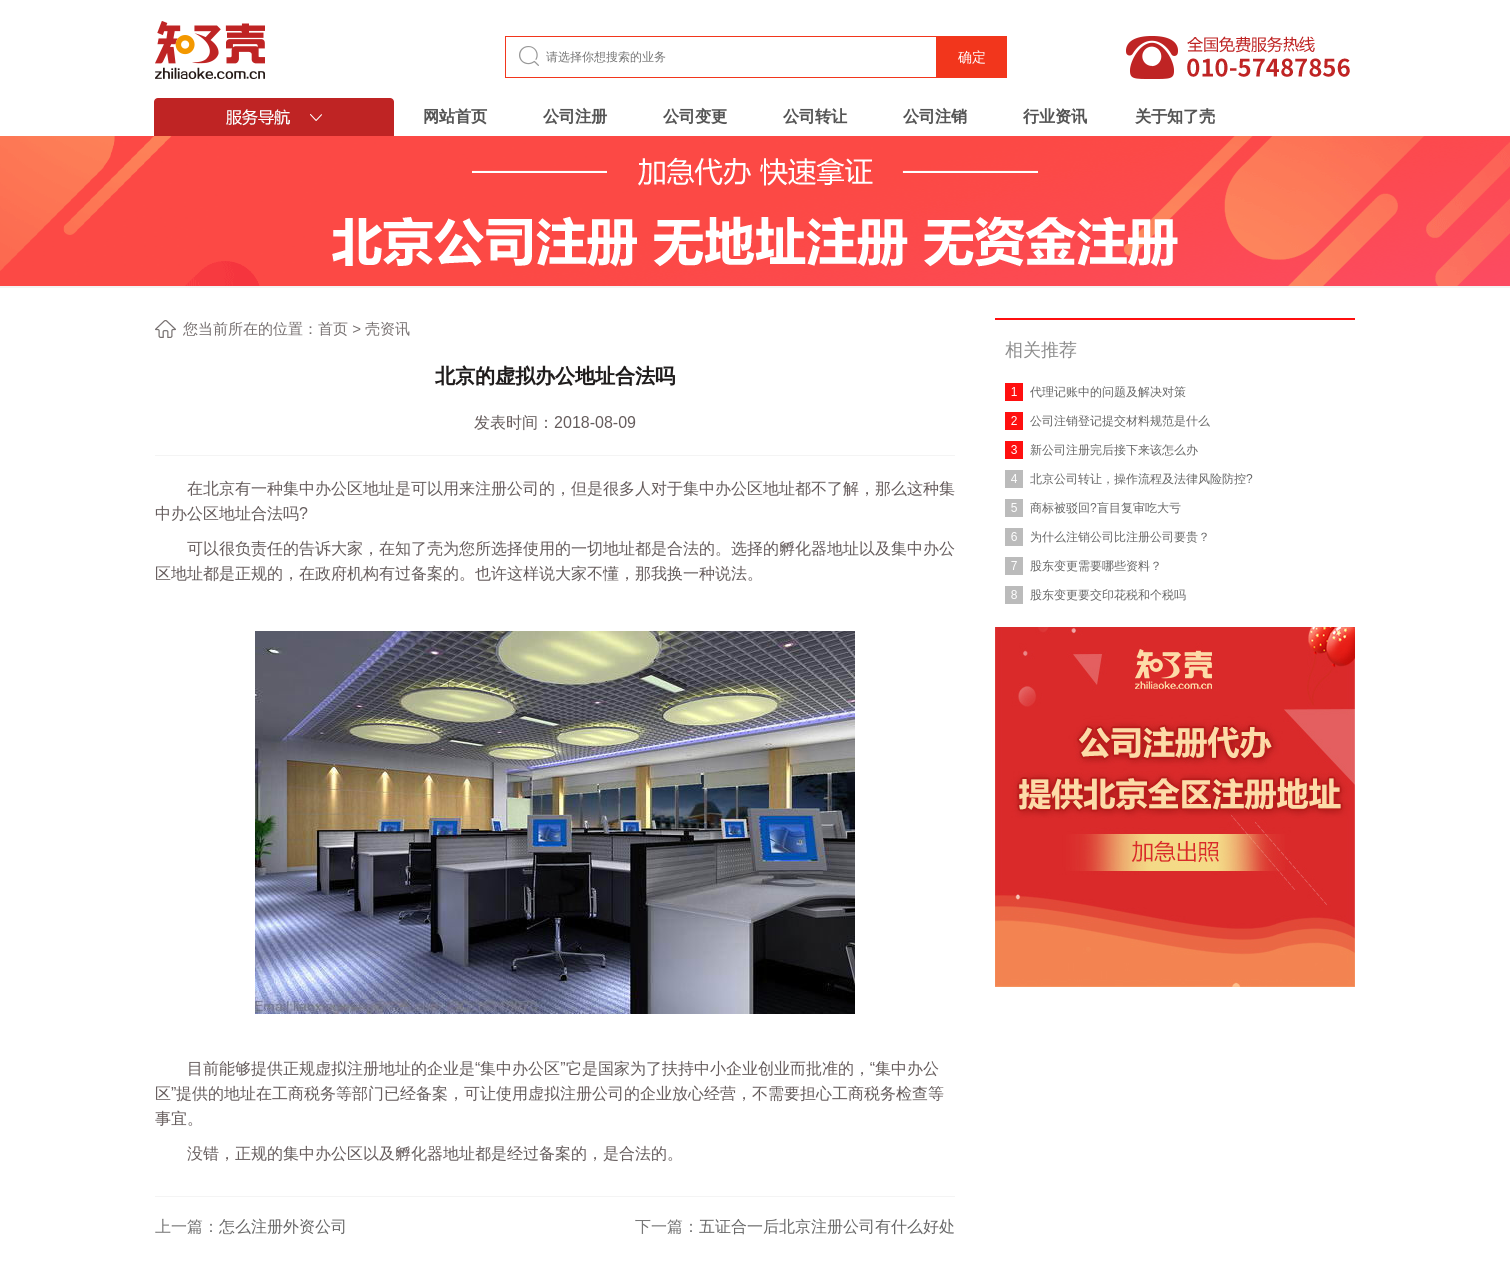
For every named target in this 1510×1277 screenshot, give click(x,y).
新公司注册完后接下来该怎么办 (1114, 450)
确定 (972, 57)
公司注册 (575, 116)
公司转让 (815, 116)
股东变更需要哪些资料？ (1096, 566)
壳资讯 (387, 328)
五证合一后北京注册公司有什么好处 (827, 1226)
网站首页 (455, 116)
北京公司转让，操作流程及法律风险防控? (1141, 479)
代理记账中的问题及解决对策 (1108, 392)
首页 (333, 328)
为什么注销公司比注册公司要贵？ (1120, 537)
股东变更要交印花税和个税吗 (1108, 595)
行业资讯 (1055, 116)
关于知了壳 (1175, 116)
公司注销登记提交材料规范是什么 (1120, 421)
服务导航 (274, 117)
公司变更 (695, 116)
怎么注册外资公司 (283, 1226)
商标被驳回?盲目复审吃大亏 (1105, 508)
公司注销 (935, 116)
